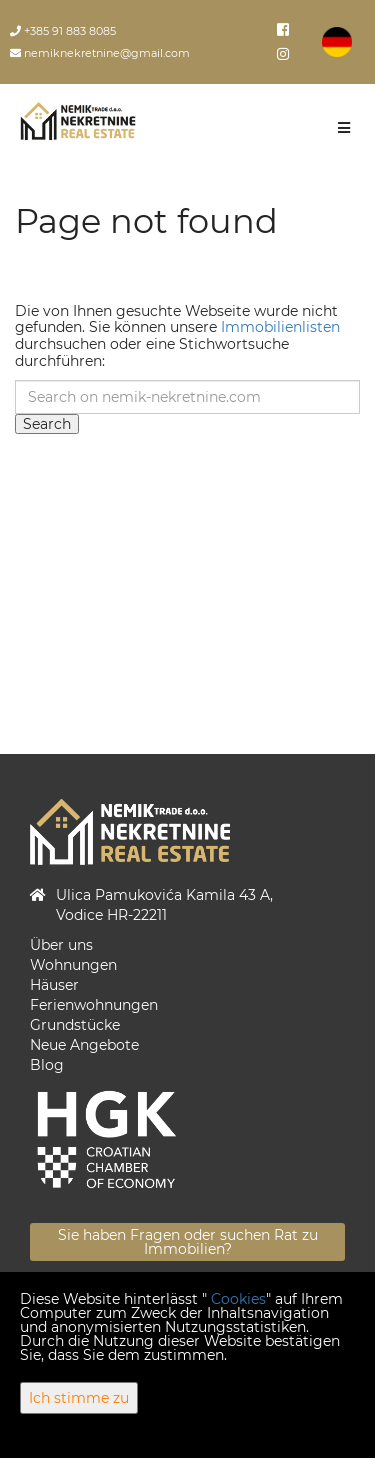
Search (47, 424)
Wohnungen (73, 965)
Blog (47, 1065)
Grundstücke (75, 1025)
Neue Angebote (84, 1045)
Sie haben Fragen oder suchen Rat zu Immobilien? (188, 1242)
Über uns (61, 945)
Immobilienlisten (280, 327)
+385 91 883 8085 (63, 31)
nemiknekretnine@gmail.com (100, 53)
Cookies (238, 1299)
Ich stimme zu (79, 1398)
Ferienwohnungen (94, 1005)
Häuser (54, 985)
